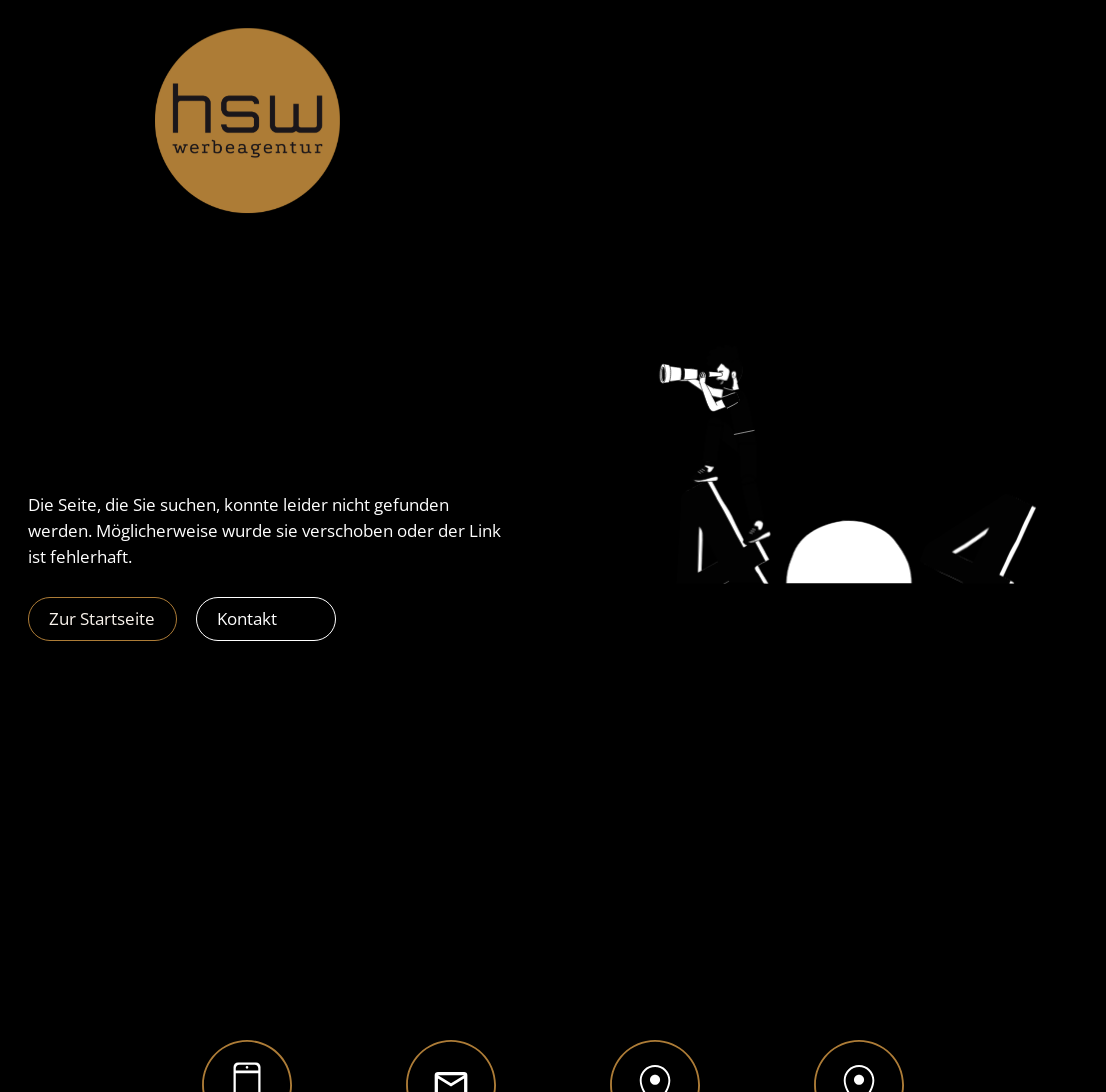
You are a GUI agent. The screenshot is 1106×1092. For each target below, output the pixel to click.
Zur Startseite (102, 618)
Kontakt (247, 618)
